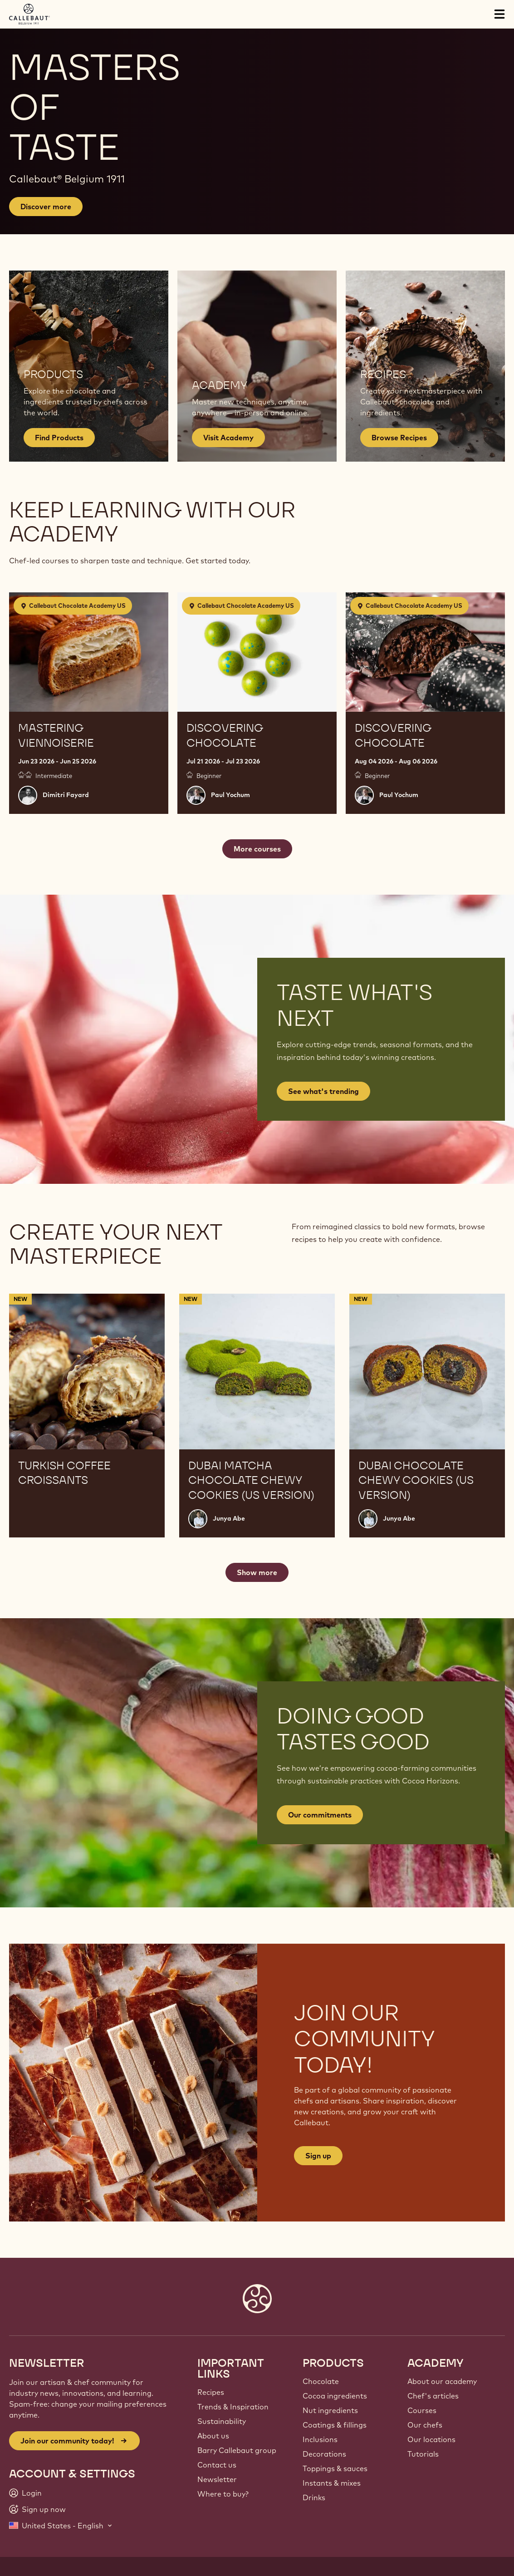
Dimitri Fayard (66, 795)
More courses (257, 848)
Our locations (431, 2439)
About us (213, 2435)
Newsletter (217, 2479)
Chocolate (321, 2381)
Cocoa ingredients (335, 2395)
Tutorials (423, 2453)
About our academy (442, 2381)
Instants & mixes (332, 2482)
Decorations (324, 2453)
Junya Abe (229, 1518)
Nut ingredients (330, 2410)
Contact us (216, 2464)
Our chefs (424, 2424)
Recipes (210, 2392)
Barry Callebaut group (236, 2450)
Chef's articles (433, 2395)
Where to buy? (223, 2493)
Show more (257, 1572)
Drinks (314, 2497)
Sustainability (221, 2421)
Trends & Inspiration (233, 2406)
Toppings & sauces (335, 2468)
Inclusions (320, 2439)
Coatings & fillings (335, 2424)
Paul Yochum (230, 795)
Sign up (318, 2155)
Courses (421, 2410)
